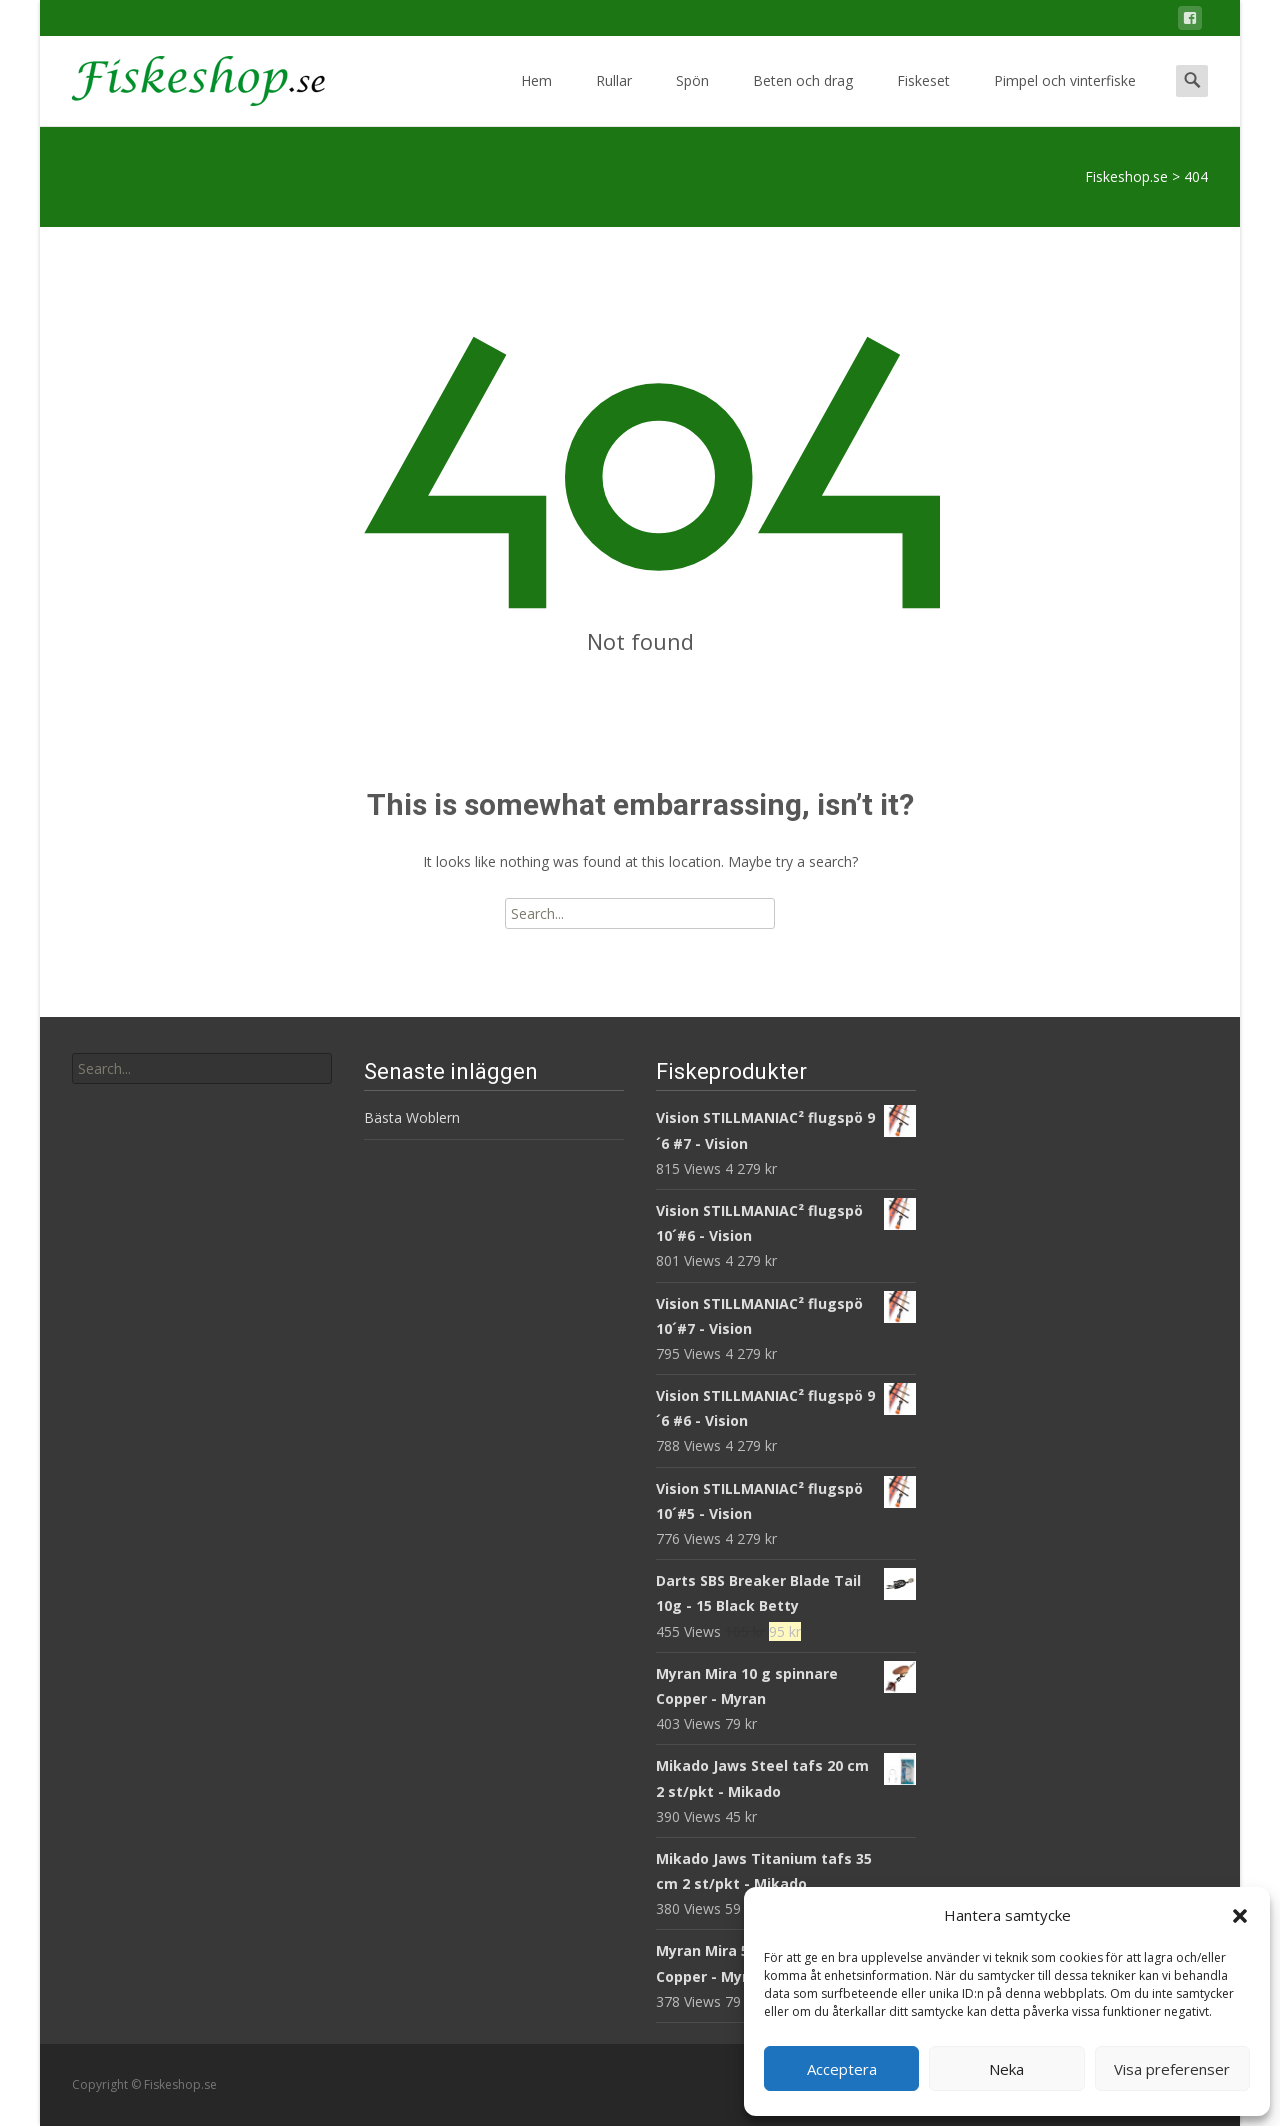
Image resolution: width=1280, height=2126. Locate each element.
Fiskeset (923, 98)
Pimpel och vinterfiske (1065, 98)
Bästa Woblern (412, 1117)
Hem (536, 98)
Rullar (614, 98)
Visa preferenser (1172, 2069)
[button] (1240, 1916)
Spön (692, 98)
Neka (1006, 2069)
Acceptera (842, 2069)
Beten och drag (803, 98)
